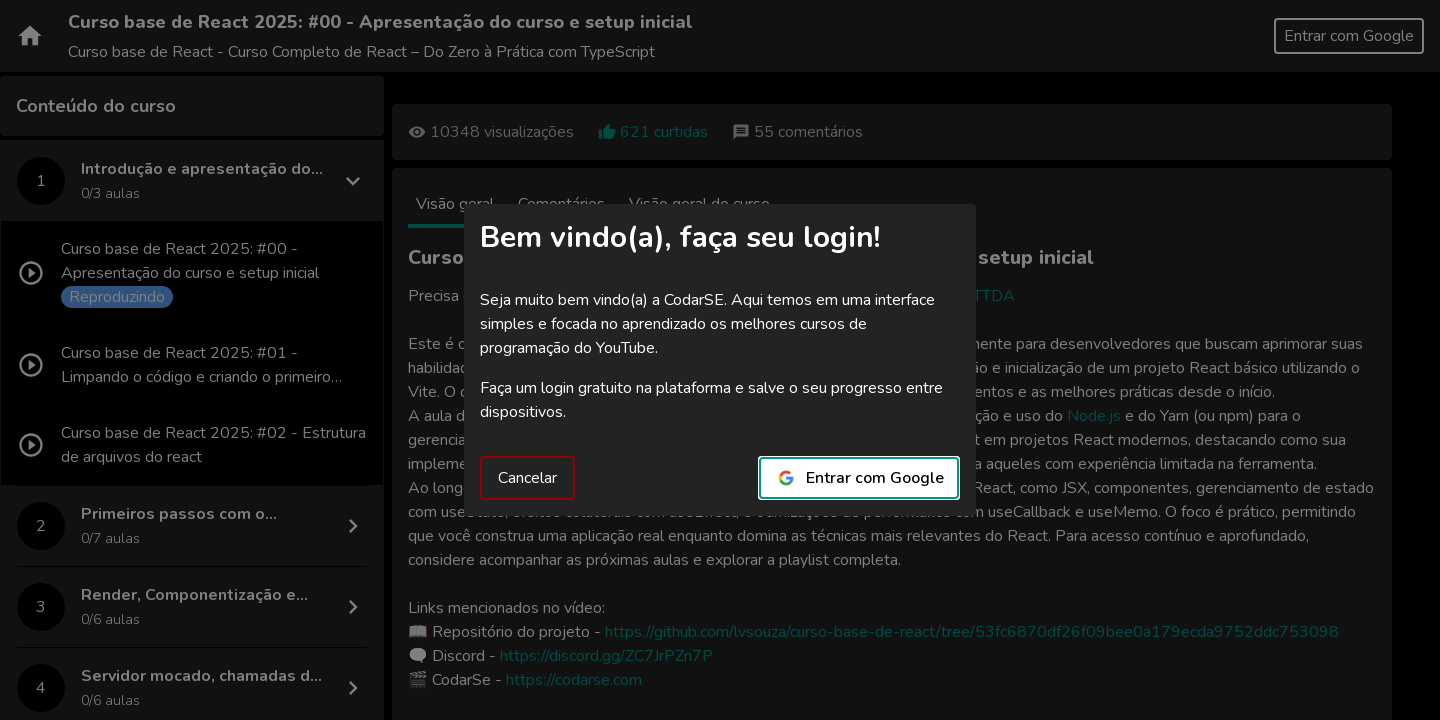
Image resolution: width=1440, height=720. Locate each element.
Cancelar (527, 478)
